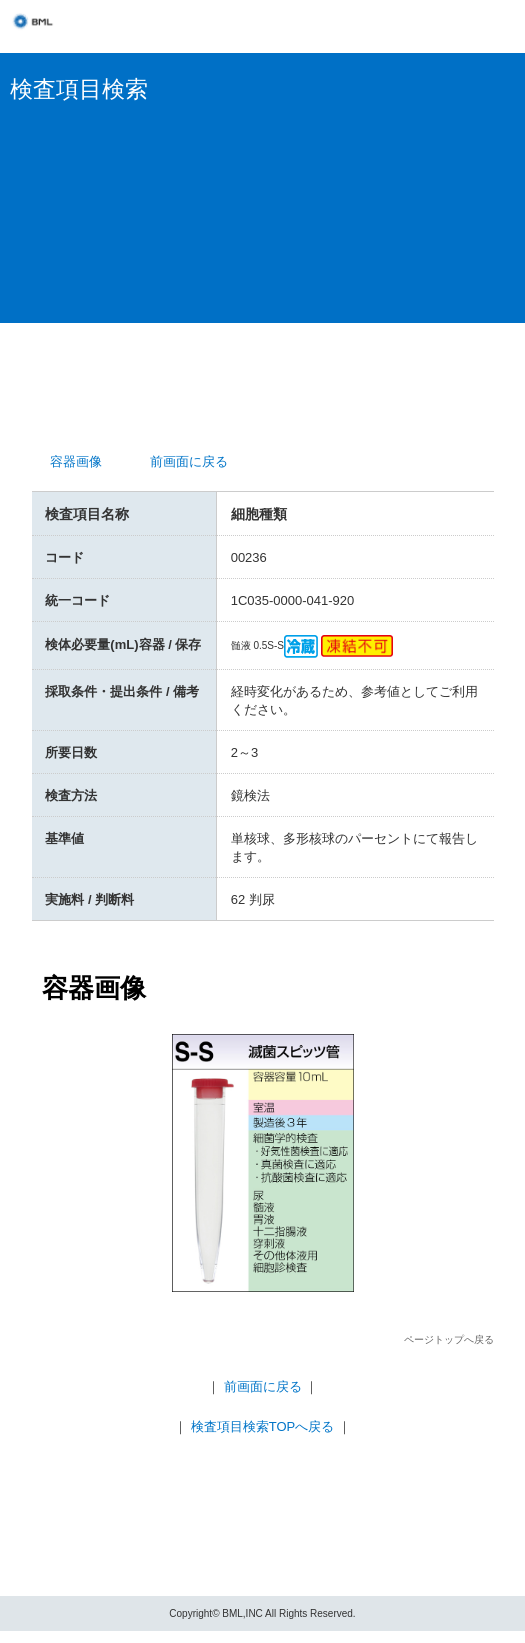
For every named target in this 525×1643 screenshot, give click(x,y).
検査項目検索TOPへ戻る (263, 1426)
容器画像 (76, 461)
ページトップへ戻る (449, 1339)
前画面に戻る (189, 461)
